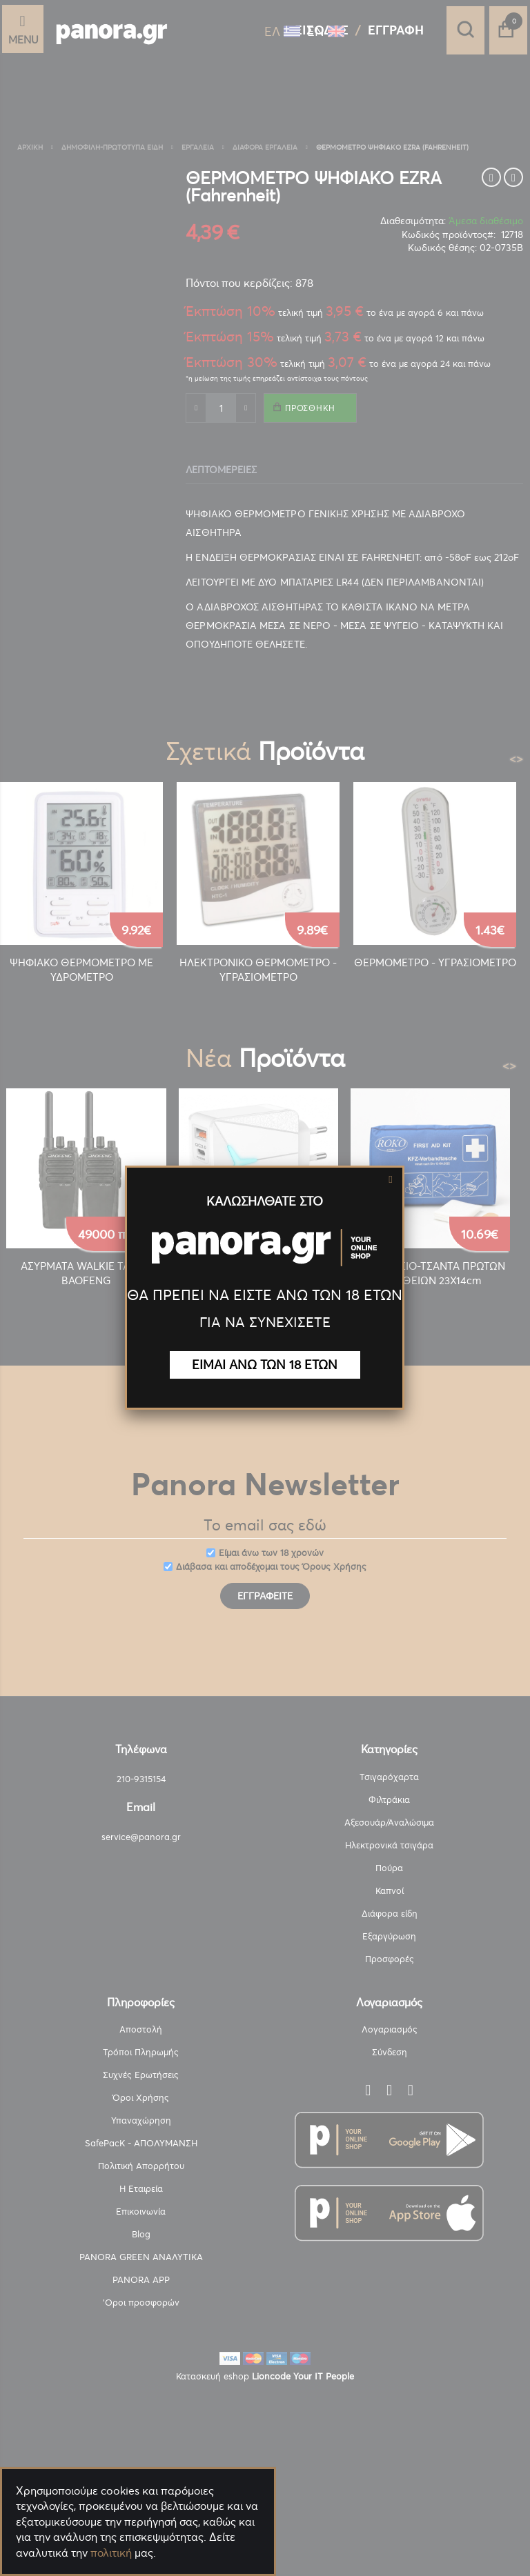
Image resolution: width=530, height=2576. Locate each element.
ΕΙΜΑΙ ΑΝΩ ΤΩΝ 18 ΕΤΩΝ (264, 1364)
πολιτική (111, 2552)
